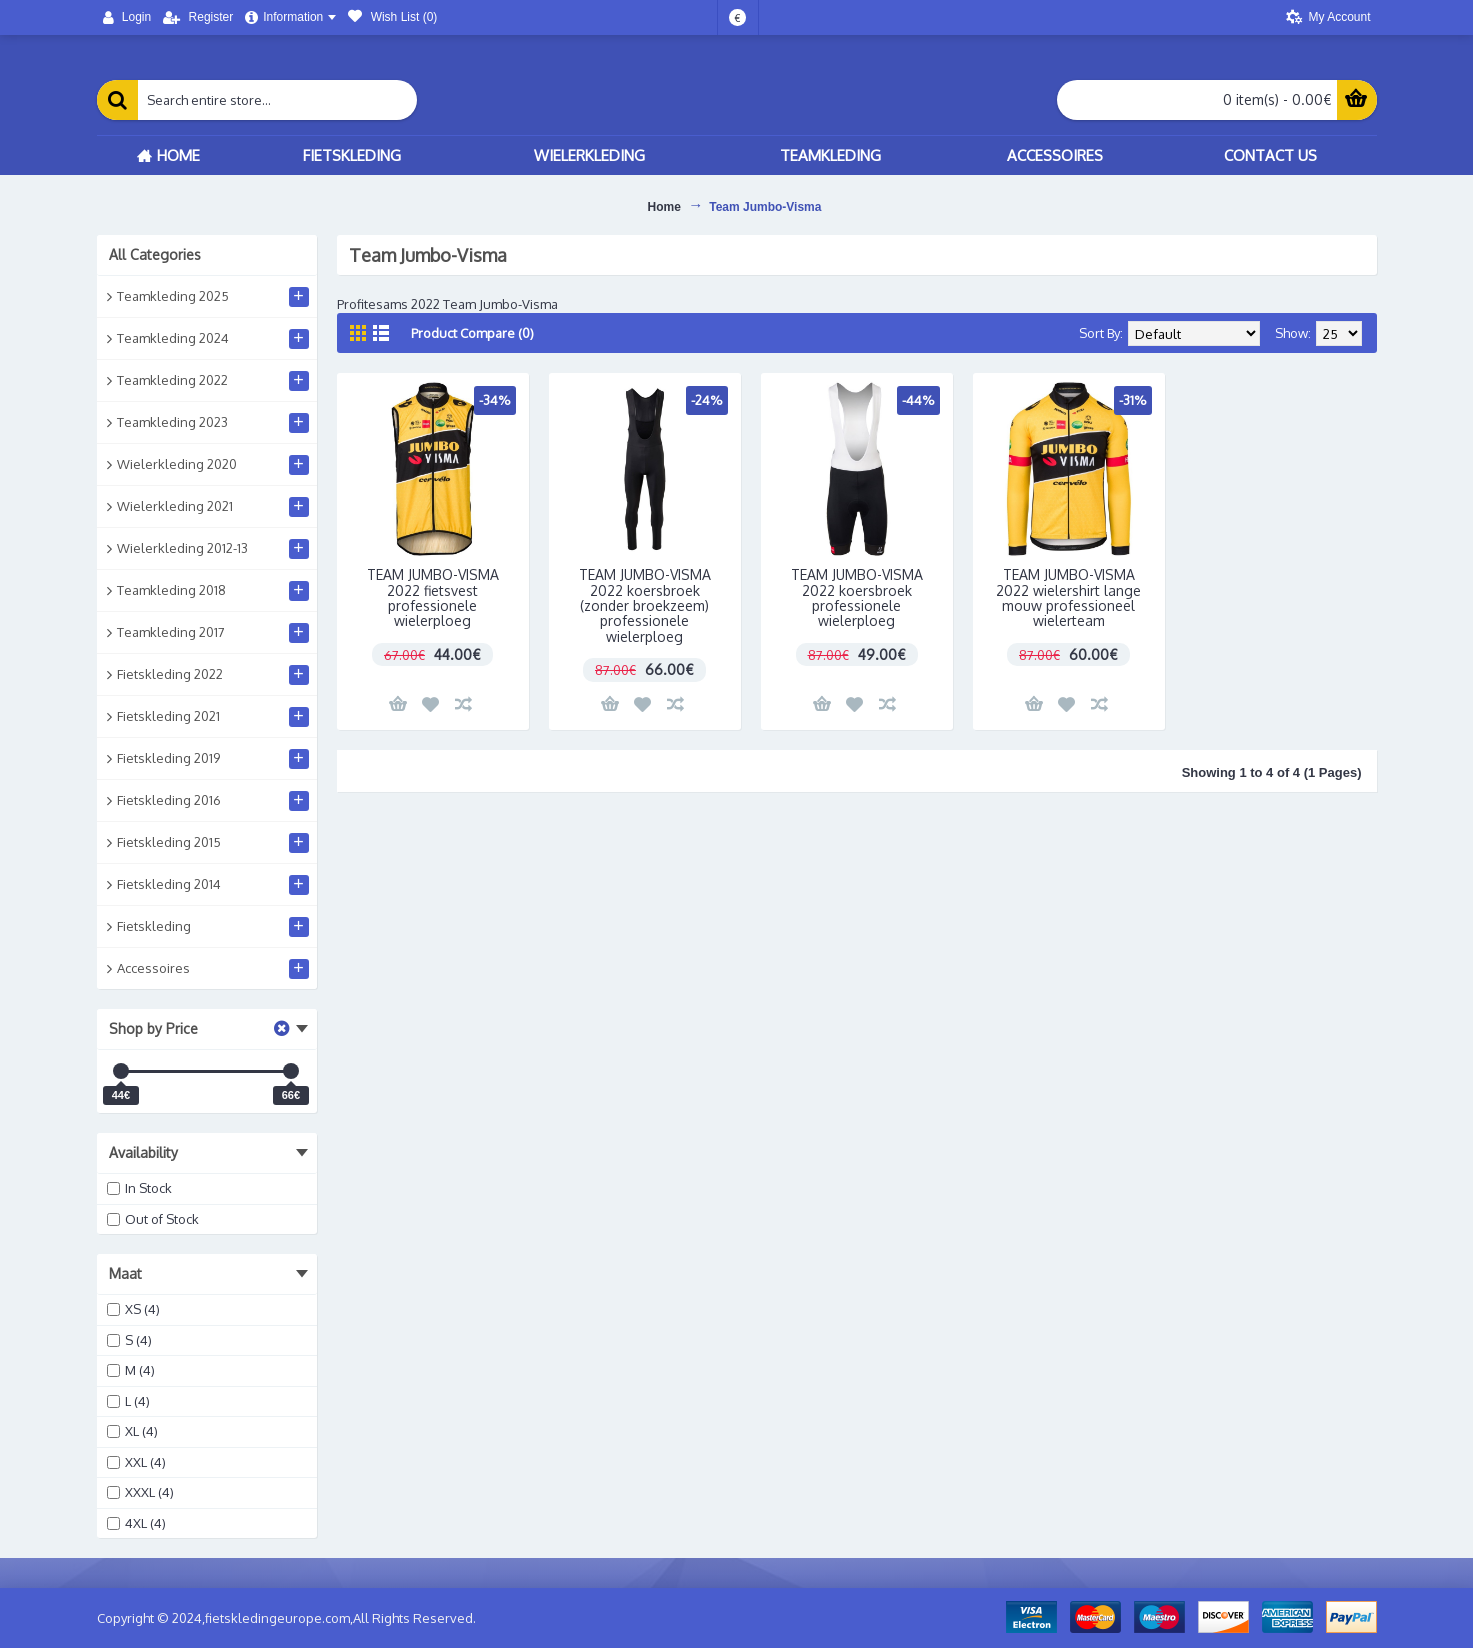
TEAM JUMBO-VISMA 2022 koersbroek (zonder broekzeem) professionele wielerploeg (645, 605)
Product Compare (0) (472, 333)
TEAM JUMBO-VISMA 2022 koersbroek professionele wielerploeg (857, 597)
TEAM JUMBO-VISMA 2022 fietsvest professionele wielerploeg (433, 597)
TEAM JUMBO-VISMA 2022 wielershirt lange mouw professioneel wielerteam (1068, 597)
